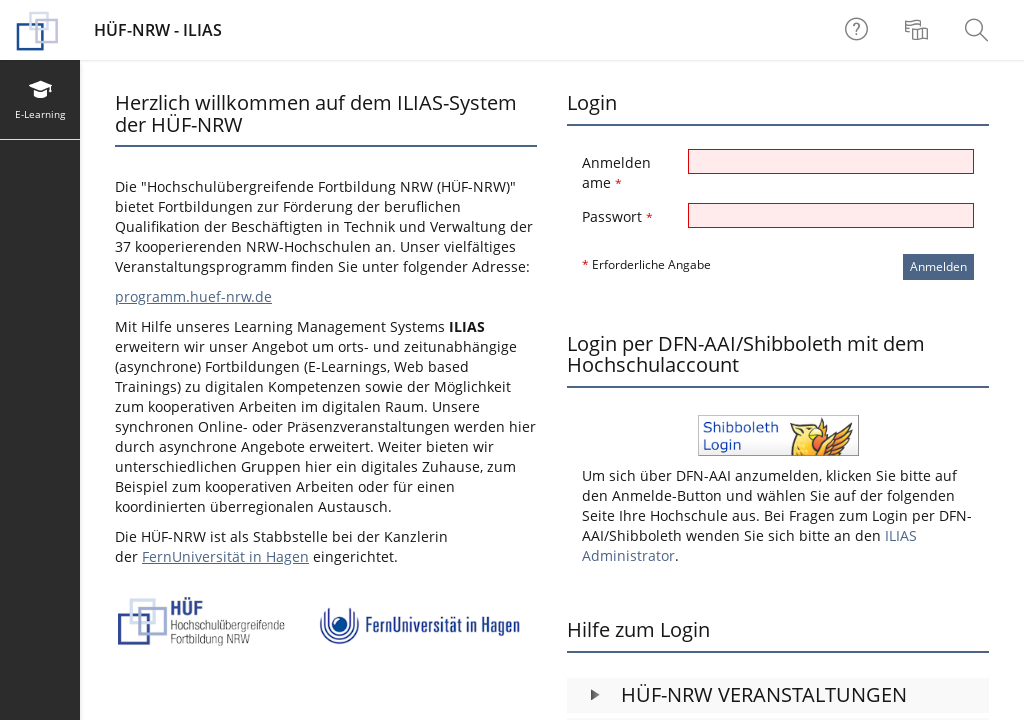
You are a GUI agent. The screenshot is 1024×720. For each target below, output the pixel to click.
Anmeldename (616, 172)
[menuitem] (919, 30)
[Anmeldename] (831, 161)
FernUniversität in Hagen (225, 556)
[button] (778, 695)
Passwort (617, 216)
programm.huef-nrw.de (193, 296)
